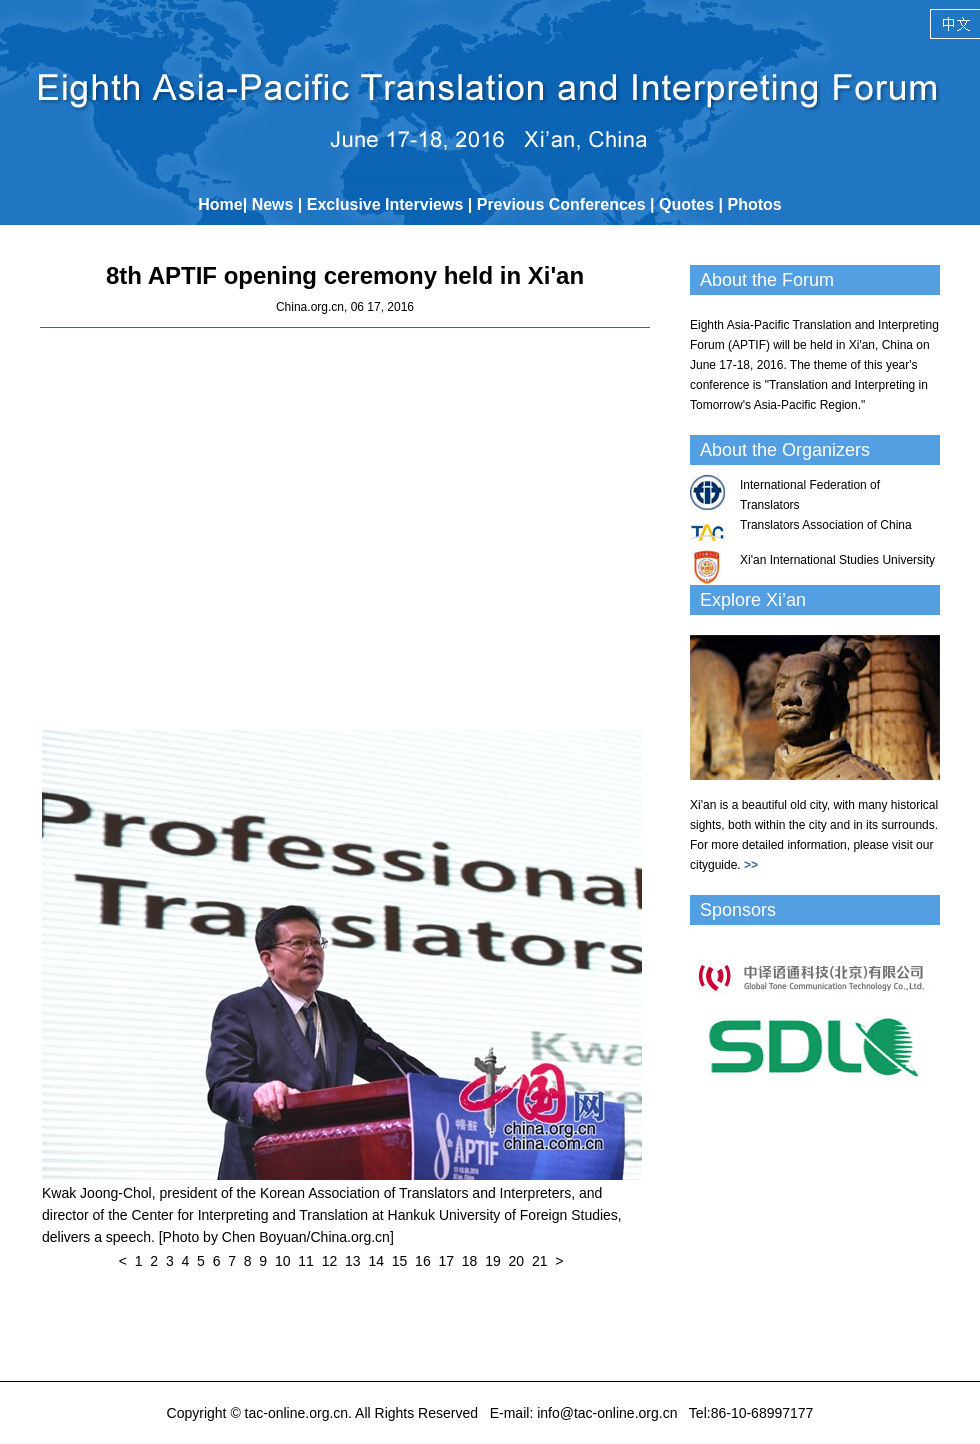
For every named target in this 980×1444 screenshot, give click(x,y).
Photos (755, 204)
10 (283, 1261)
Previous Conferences (561, 204)
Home (220, 204)
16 (423, 1261)
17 (446, 1261)
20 (517, 1261)
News (273, 204)
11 (306, 1261)
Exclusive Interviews (385, 204)
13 (353, 1261)
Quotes (686, 204)
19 (493, 1261)
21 (540, 1261)
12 (330, 1261)
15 (400, 1261)
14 (376, 1261)
